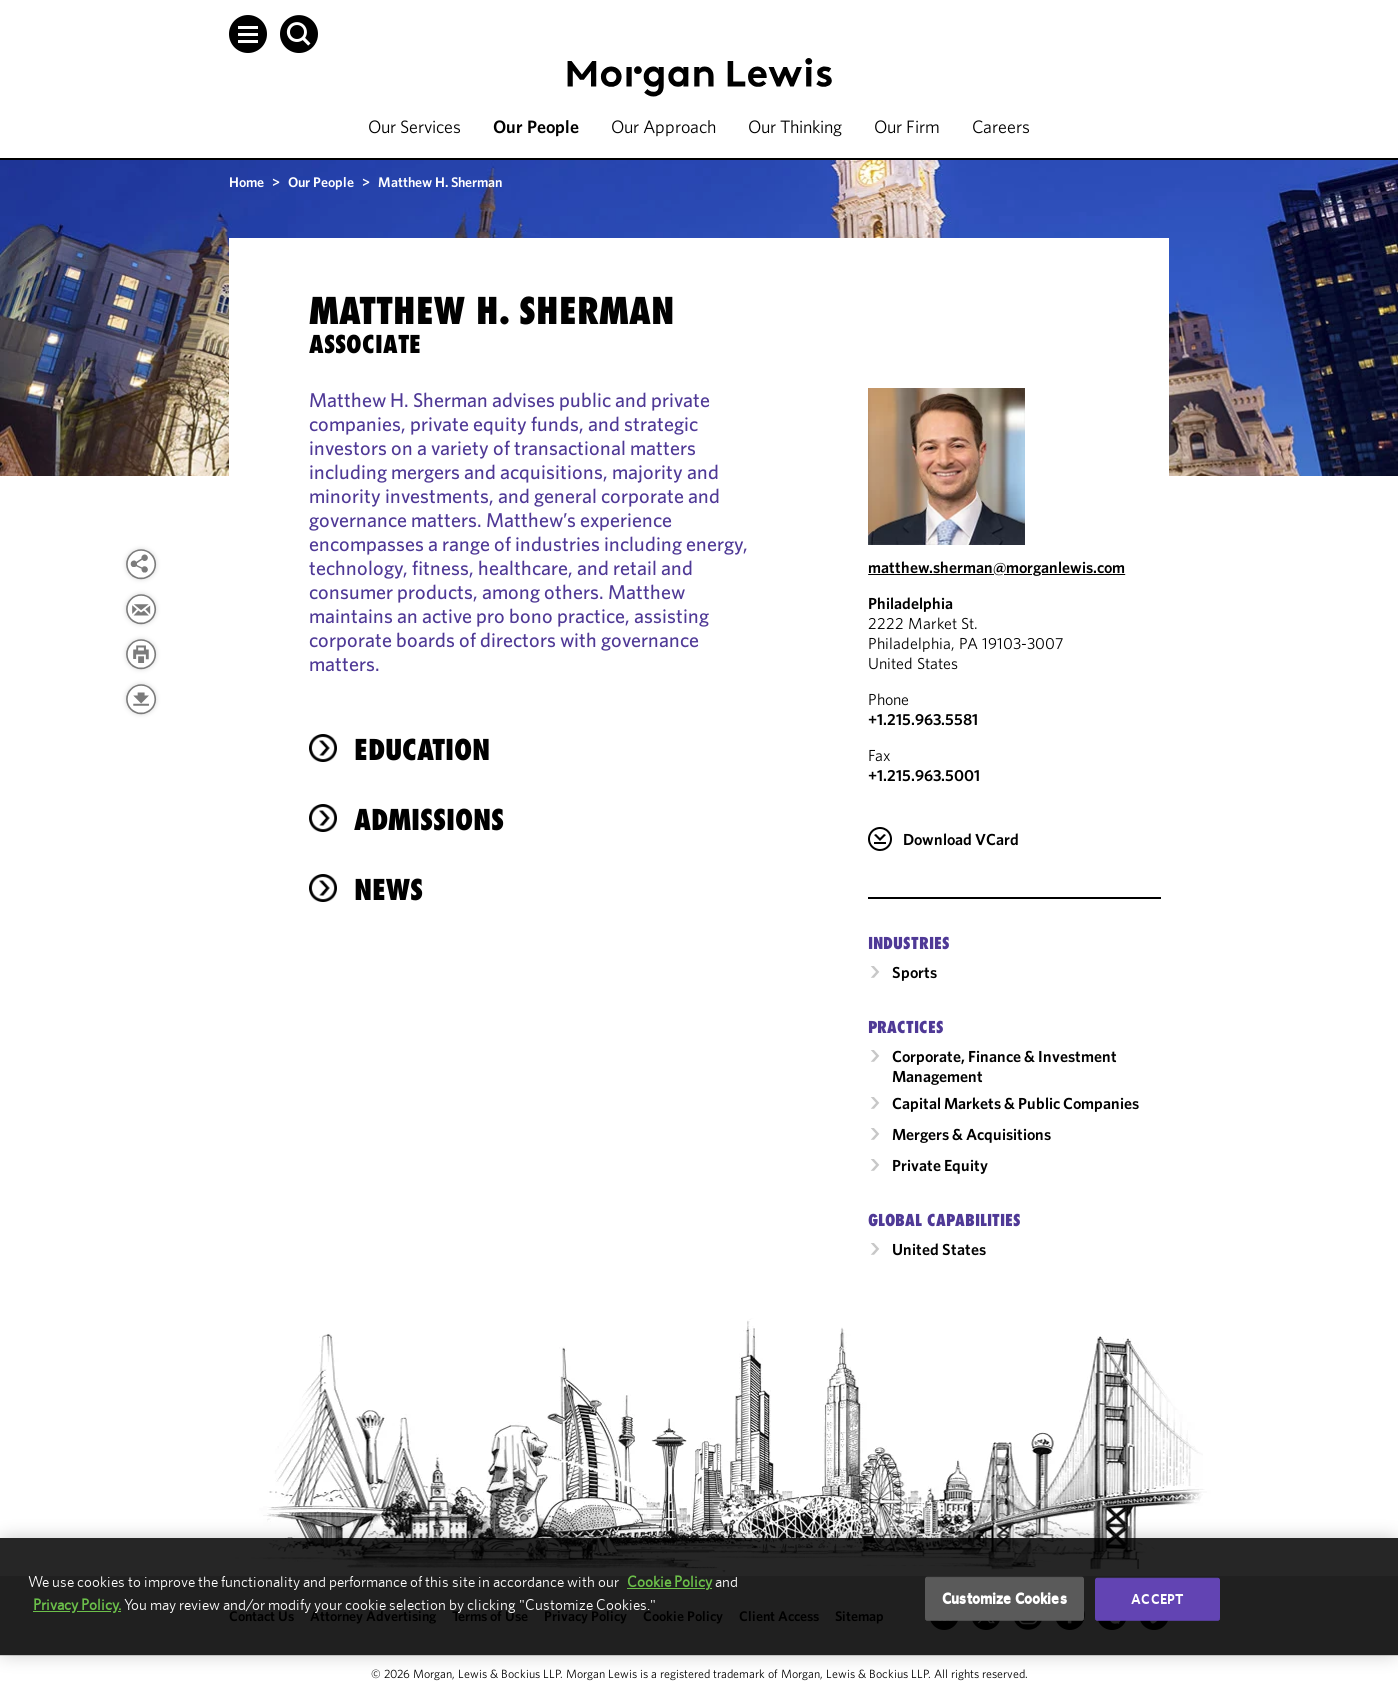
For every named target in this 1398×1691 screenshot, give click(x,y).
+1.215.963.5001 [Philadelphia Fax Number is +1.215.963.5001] (924, 775)
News (388, 889)
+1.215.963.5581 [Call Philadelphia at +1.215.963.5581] (923, 719)
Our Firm (907, 126)
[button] (248, 34)
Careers (1001, 126)
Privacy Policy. (77, 1604)
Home (246, 182)
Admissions (429, 819)
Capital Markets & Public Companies (1015, 1103)
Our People (536, 126)
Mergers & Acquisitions (971, 1134)
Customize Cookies (1004, 1598)
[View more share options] (141, 564)
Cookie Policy (669, 1581)
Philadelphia (910, 603)
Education (422, 749)
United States (939, 1249)
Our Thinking (795, 126)
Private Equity (940, 1165)
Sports (914, 972)
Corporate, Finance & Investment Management (1004, 1066)
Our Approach (663, 126)
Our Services (414, 126)
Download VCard (961, 839)
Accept (1157, 1599)
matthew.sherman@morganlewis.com (996, 567)
